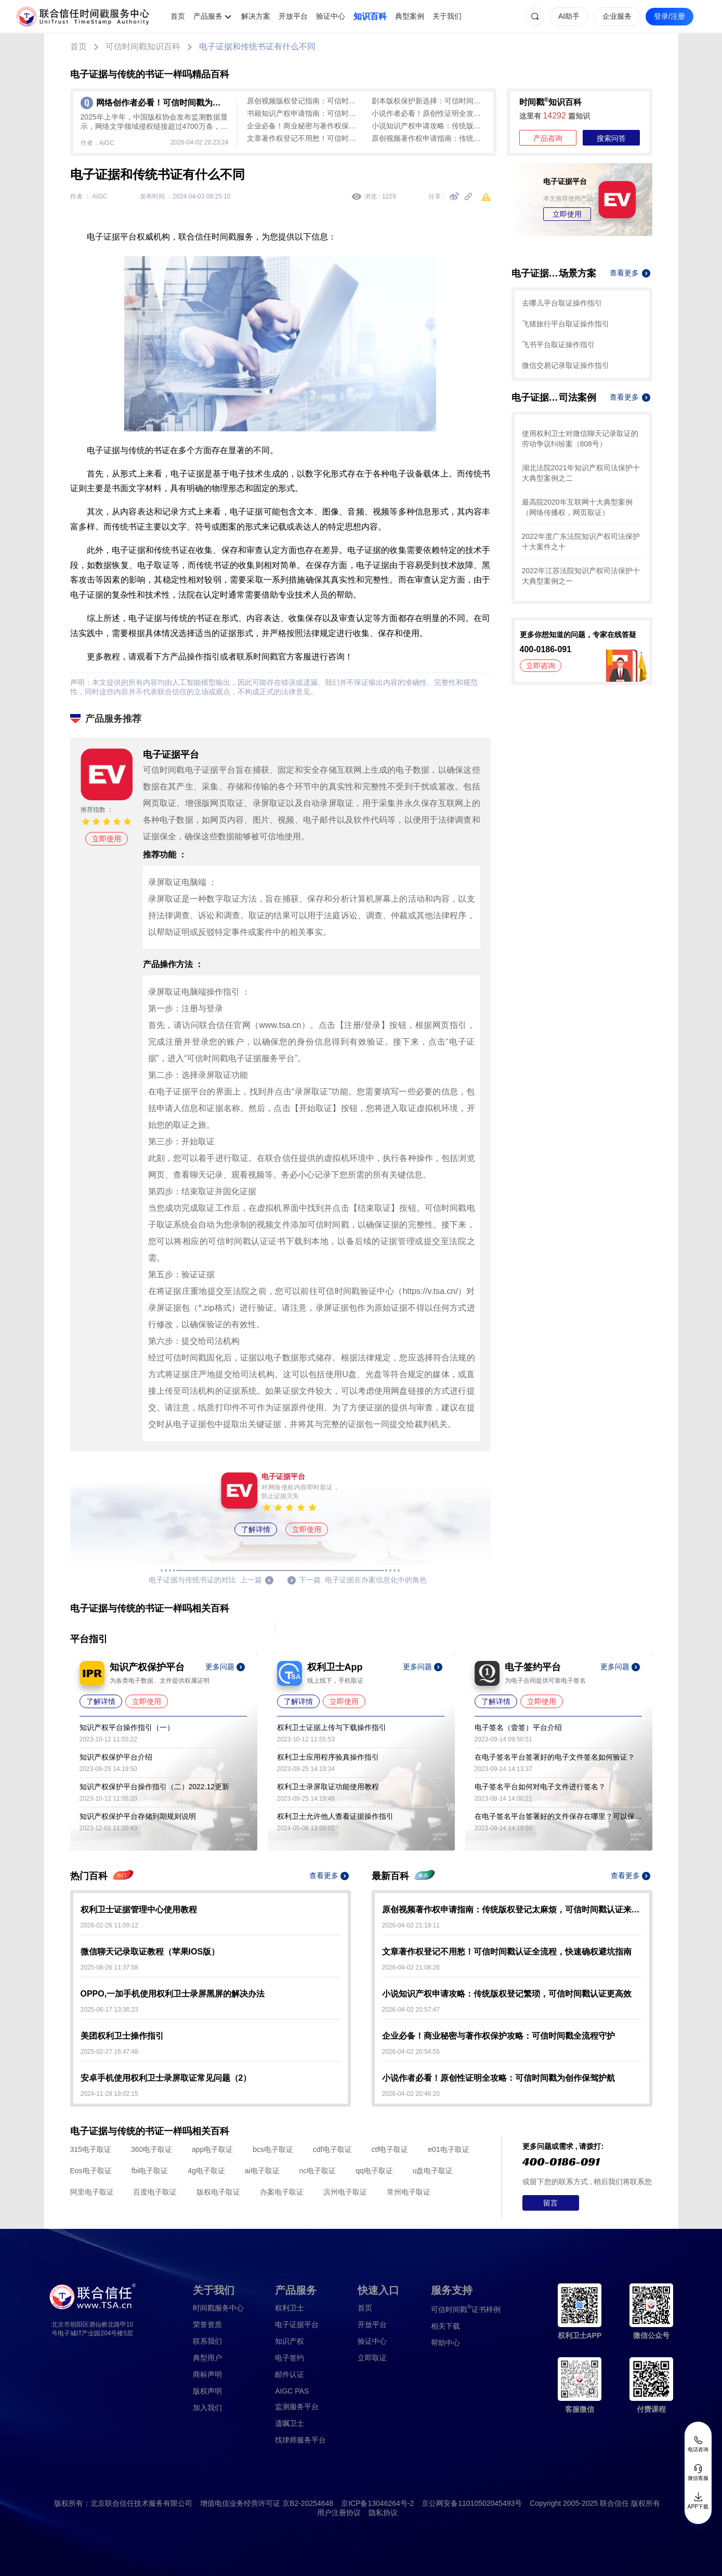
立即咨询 (540, 666)
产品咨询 (547, 138)
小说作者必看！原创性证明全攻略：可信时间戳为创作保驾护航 (429, 113)
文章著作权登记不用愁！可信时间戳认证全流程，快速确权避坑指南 (304, 138)
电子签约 (289, 2358)
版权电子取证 (218, 2192)
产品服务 (207, 16)
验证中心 (330, 16)
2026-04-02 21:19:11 (411, 1925)
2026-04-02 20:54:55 (411, 2051)
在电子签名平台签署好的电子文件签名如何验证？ (555, 1757)
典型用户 (207, 2358)
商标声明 (207, 2374)
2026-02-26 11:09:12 (109, 1925)
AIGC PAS (292, 2391)
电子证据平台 (297, 2324)
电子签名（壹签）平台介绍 (518, 1727)
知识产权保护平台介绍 (116, 1757)
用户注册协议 (339, 2512)
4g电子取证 (206, 2171)
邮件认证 (289, 2374)
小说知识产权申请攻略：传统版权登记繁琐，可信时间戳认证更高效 (429, 126)
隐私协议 (383, 2512)
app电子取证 (212, 2149)
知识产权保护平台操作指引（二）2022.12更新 (155, 1786)
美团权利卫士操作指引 (122, 2035)
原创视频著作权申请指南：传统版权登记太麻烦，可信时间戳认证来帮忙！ (429, 138)
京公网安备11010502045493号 (472, 2503)
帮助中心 (445, 2343)
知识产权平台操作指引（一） (127, 1727)
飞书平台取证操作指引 (558, 344)
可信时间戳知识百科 (143, 46)
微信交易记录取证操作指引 (565, 365)
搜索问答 (611, 138)
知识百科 (370, 16)
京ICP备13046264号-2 (377, 2503)
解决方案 (255, 16)
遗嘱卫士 (289, 2423)
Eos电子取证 (91, 2171)
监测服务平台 (297, 2406)
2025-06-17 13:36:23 (109, 2009)
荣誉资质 (207, 2324)
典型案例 (409, 16)
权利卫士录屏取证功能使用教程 (328, 1786)
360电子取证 (151, 2149)
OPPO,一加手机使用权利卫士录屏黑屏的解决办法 (173, 1993)
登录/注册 (669, 16)
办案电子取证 (282, 2192)
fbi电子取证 (150, 2171)
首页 (177, 16)
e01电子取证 (448, 2149)
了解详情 (255, 1529)
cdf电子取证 (332, 2149)
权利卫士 (289, 2308)
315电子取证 (90, 2149)
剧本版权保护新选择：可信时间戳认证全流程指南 (429, 101)
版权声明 (207, 2391)
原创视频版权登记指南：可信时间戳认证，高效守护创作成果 (304, 101)
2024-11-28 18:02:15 (109, 2093)
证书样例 (466, 2309)
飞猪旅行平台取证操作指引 (565, 324)
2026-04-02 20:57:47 (411, 2009)
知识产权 (289, 2341)
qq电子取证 (374, 2171)
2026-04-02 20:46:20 (411, 2093)
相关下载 (445, 2326)
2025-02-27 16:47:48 (109, 2051)
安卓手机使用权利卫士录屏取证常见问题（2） (166, 2077)
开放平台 (293, 16)
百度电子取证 (155, 2192)
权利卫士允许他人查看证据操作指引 (335, 1816)
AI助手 (569, 16)
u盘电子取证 (433, 2171)
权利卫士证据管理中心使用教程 (139, 1909)
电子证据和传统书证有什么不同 (257, 46)
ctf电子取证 (390, 2149)
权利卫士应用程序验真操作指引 (328, 1757)
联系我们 (207, 2341)
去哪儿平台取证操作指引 (562, 303)
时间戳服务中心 (218, 2308)
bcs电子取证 (273, 2149)
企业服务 (617, 16)
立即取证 (372, 2358)
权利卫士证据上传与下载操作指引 (331, 1727)
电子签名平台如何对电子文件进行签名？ (540, 1786)
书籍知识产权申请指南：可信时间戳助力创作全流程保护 (304, 113)
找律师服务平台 (300, 2440)
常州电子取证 (408, 2192)
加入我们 (207, 2407)
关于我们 (447, 16)
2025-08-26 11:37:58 (109, 1967)
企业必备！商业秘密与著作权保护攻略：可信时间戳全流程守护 (304, 126)
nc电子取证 (317, 2171)
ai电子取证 (262, 2171)
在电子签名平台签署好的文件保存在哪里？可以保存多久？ (558, 1816)
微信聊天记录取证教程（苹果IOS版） (150, 1951)
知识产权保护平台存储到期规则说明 (138, 1816)
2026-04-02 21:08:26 (411, 1967)
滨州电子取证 (345, 2192)
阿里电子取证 (92, 2192)
